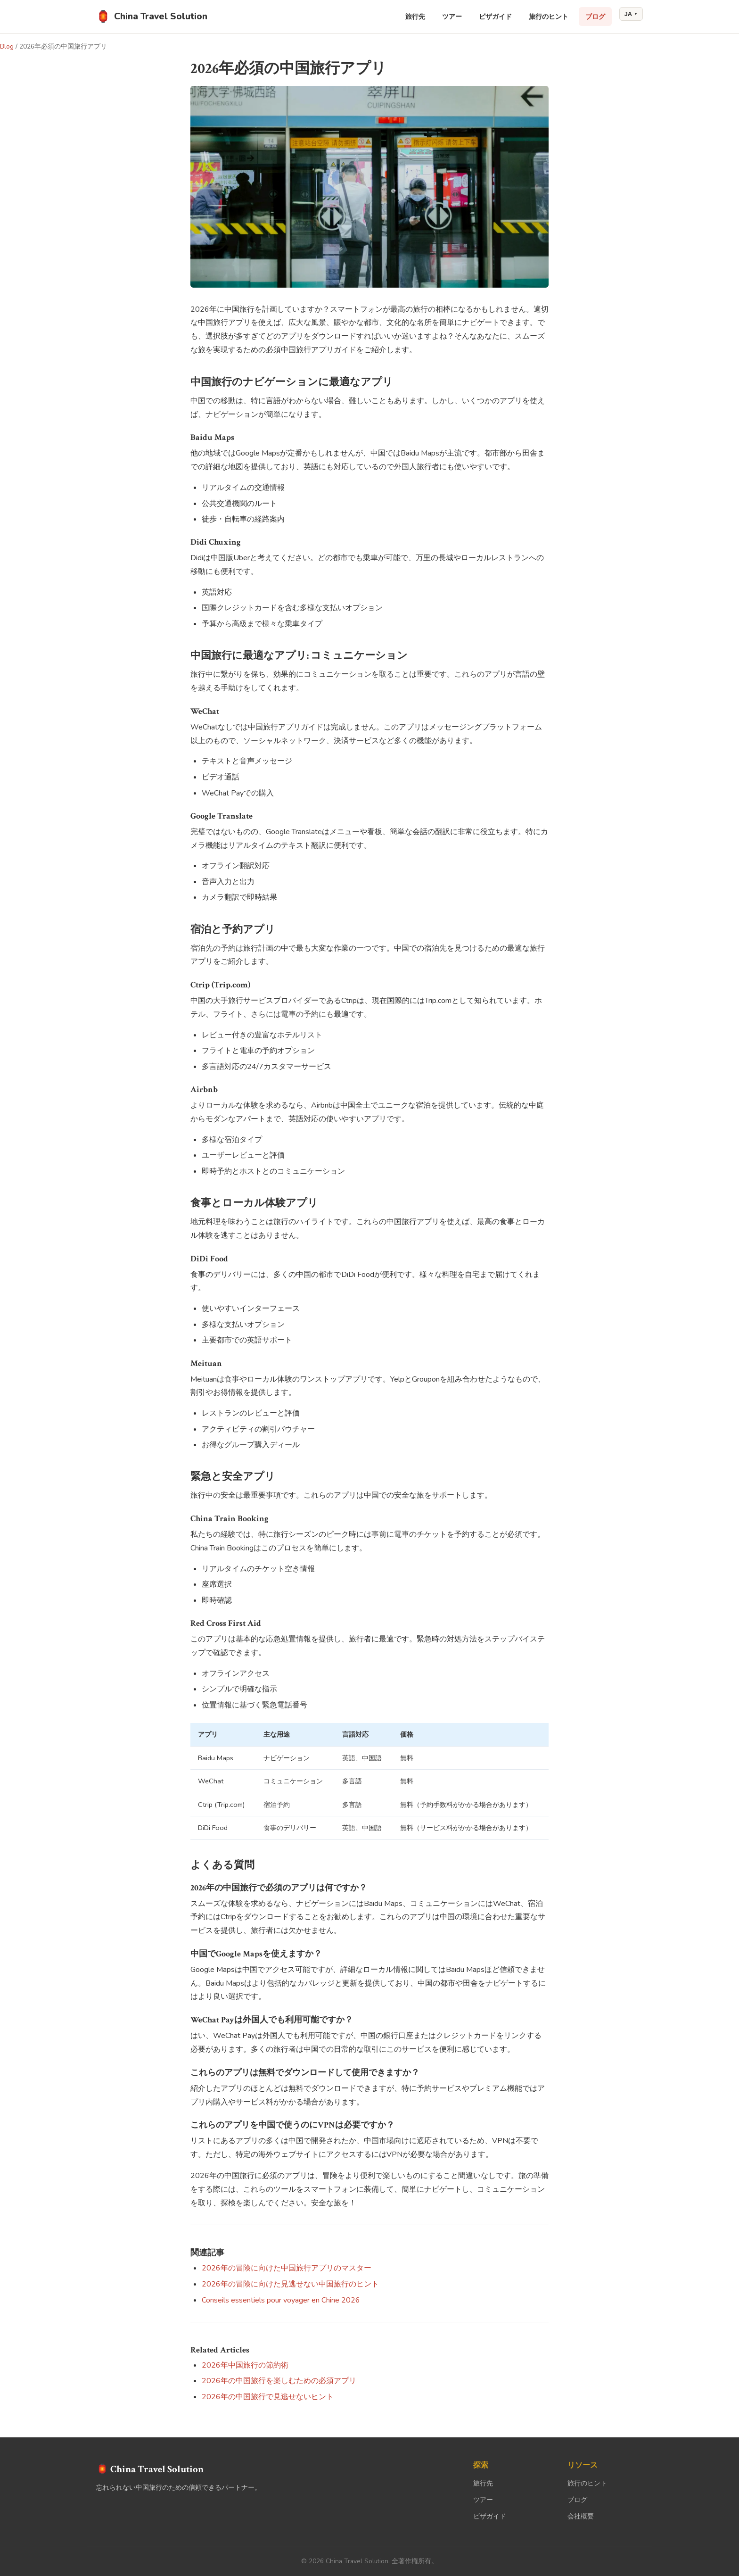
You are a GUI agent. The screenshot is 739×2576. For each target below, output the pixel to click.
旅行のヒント (548, 16)
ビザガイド (495, 16)
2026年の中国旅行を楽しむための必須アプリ (279, 2381)
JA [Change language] (631, 13)
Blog (7, 46)
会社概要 (580, 2516)
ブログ (595, 16)
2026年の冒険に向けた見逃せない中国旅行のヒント (290, 2284)
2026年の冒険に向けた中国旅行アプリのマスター (286, 2268)
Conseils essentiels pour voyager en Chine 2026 (281, 2300)
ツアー (452, 16)
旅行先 (415, 16)
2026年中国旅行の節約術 (245, 2365)
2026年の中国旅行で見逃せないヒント (268, 2397)
